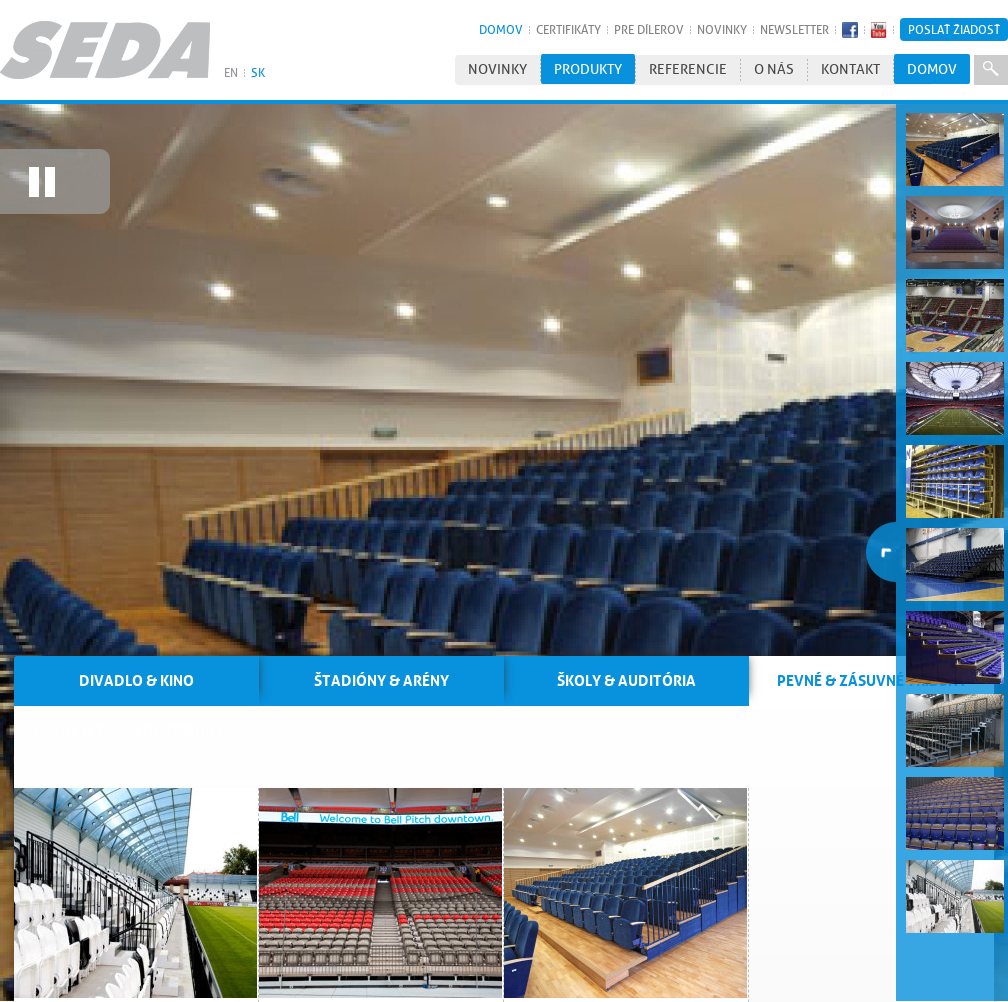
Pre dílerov (649, 29)
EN (231, 72)
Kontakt (850, 69)
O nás (774, 69)
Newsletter (794, 29)
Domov (501, 29)
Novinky (722, 29)
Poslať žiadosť (954, 29)
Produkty (588, 69)
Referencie (688, 69)
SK (258, 72)
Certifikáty (568, 29)
